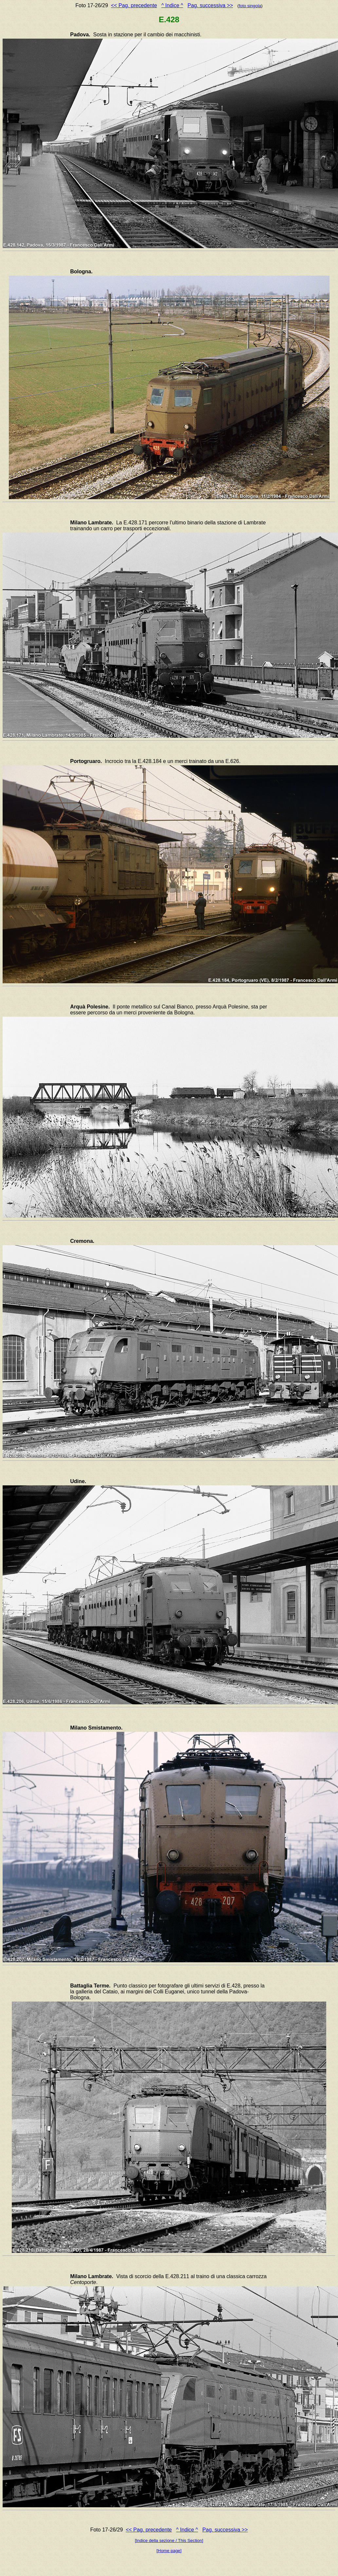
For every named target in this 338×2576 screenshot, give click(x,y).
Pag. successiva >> (210, 5)
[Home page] (169, 2550)
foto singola (250, 5)
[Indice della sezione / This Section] (169, 2540)
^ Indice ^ (172, 5)
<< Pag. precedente (134, 5)
